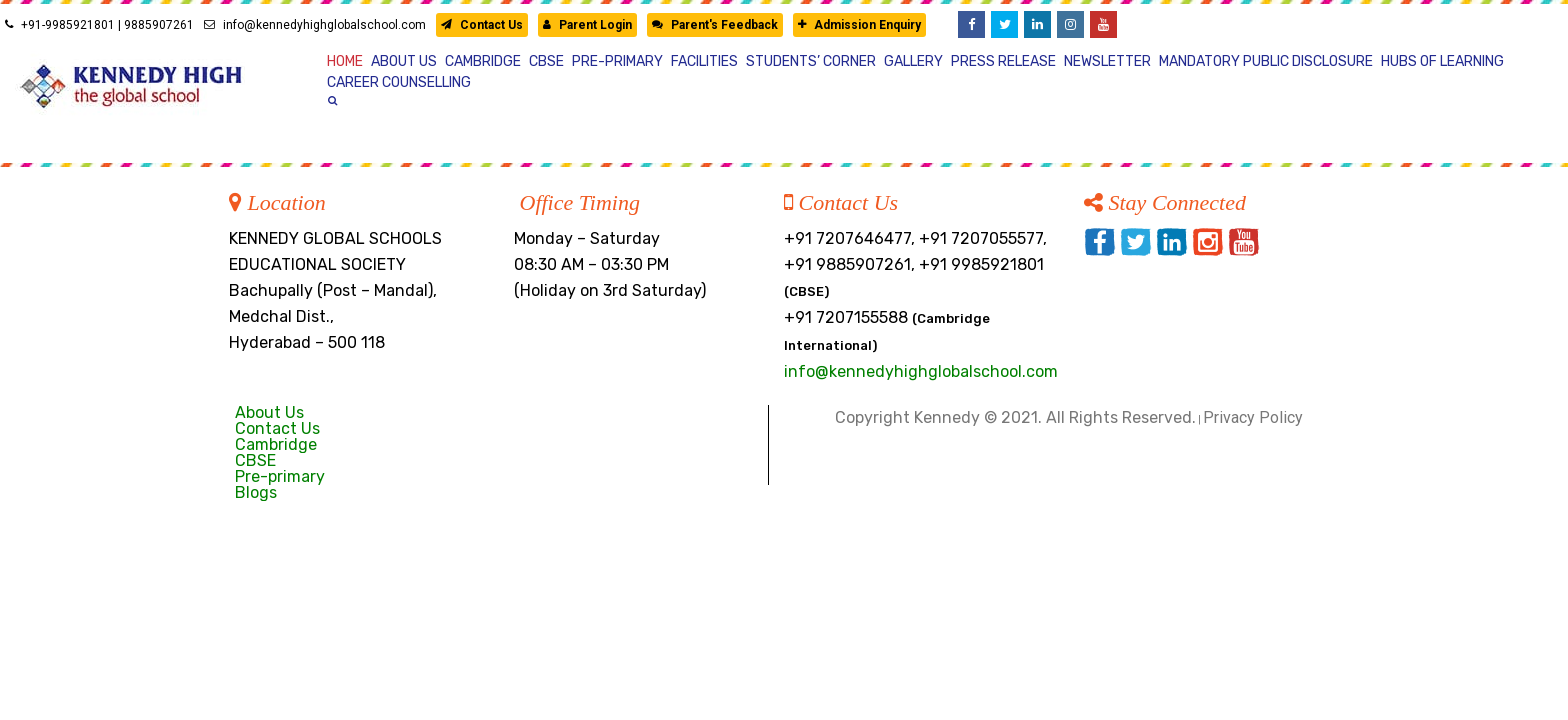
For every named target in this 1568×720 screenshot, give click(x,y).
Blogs (256, 492)
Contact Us (482, 25)
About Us (269, 412)
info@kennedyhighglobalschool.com (315, 25)
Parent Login (587, 25)
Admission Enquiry (859, 25)
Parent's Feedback (715, 25)
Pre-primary (280, 476)
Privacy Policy (1253, 417)
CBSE (255, 460)
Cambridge (276, 444)
